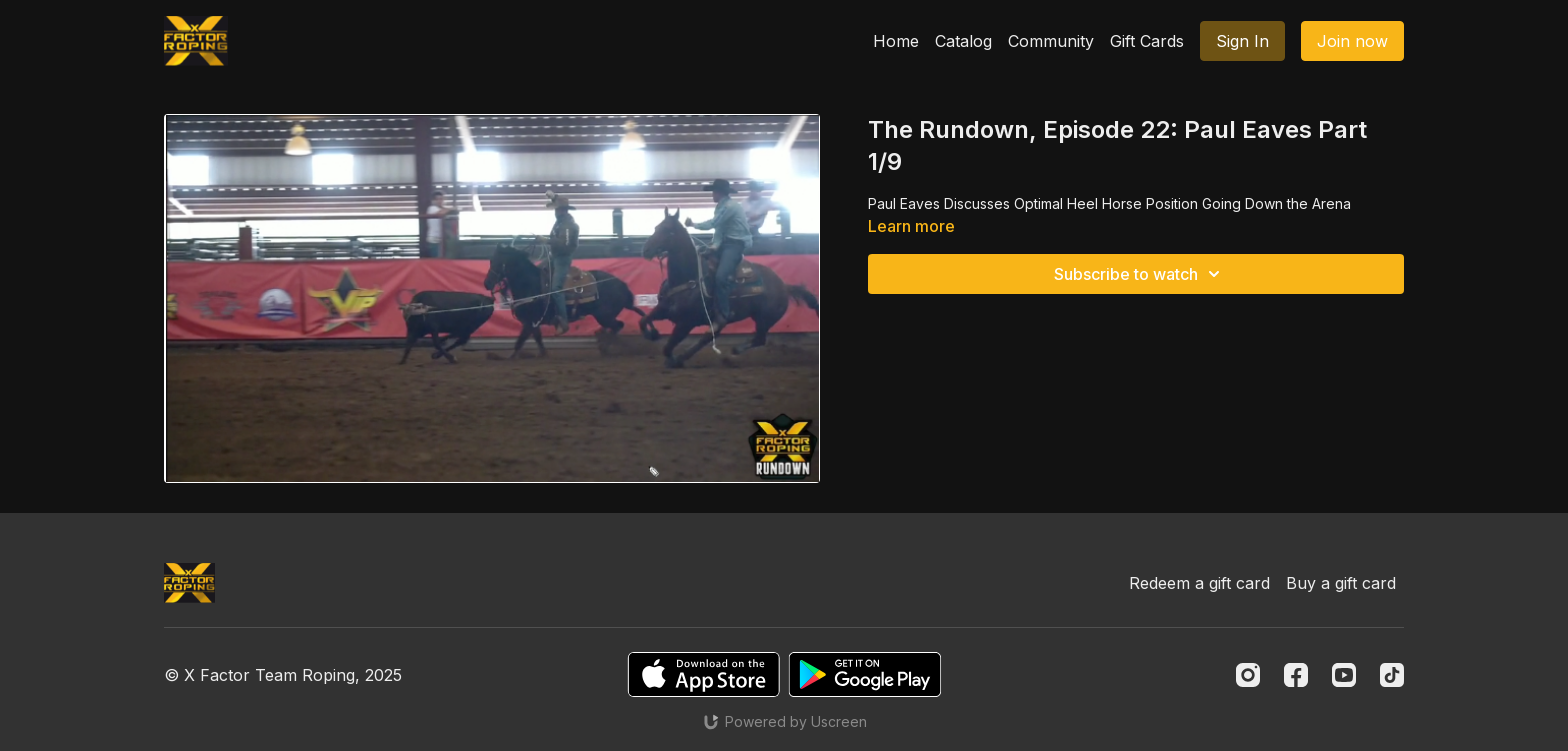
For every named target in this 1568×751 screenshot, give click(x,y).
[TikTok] (1392, 675)
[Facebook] (1296, 675)
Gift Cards (1147, 41)
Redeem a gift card (1199, 583)
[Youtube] (1344, 675)
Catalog (963, 41)
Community (1051, 41)
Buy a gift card (1341, 583)
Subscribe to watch (1140, 274)
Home (896, 41)
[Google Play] (865, 674)
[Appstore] (703, 674)
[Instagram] (1248, 675)
